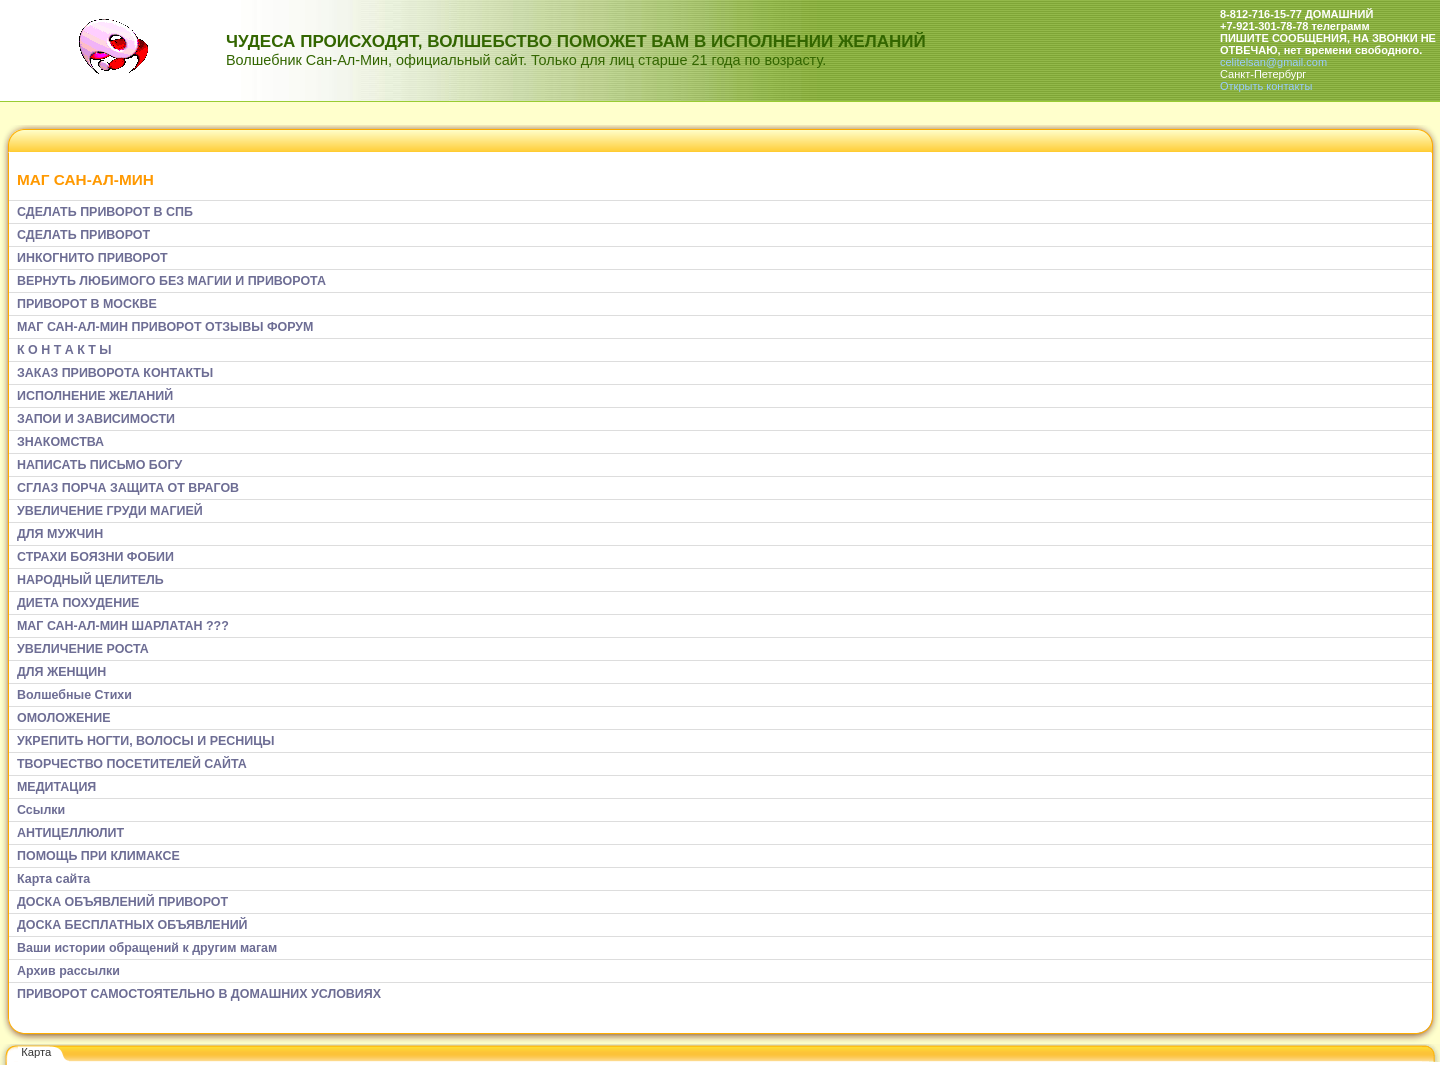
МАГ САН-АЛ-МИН (85, 179)
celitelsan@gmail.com (1273, 62)
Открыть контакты (1266, 86)
